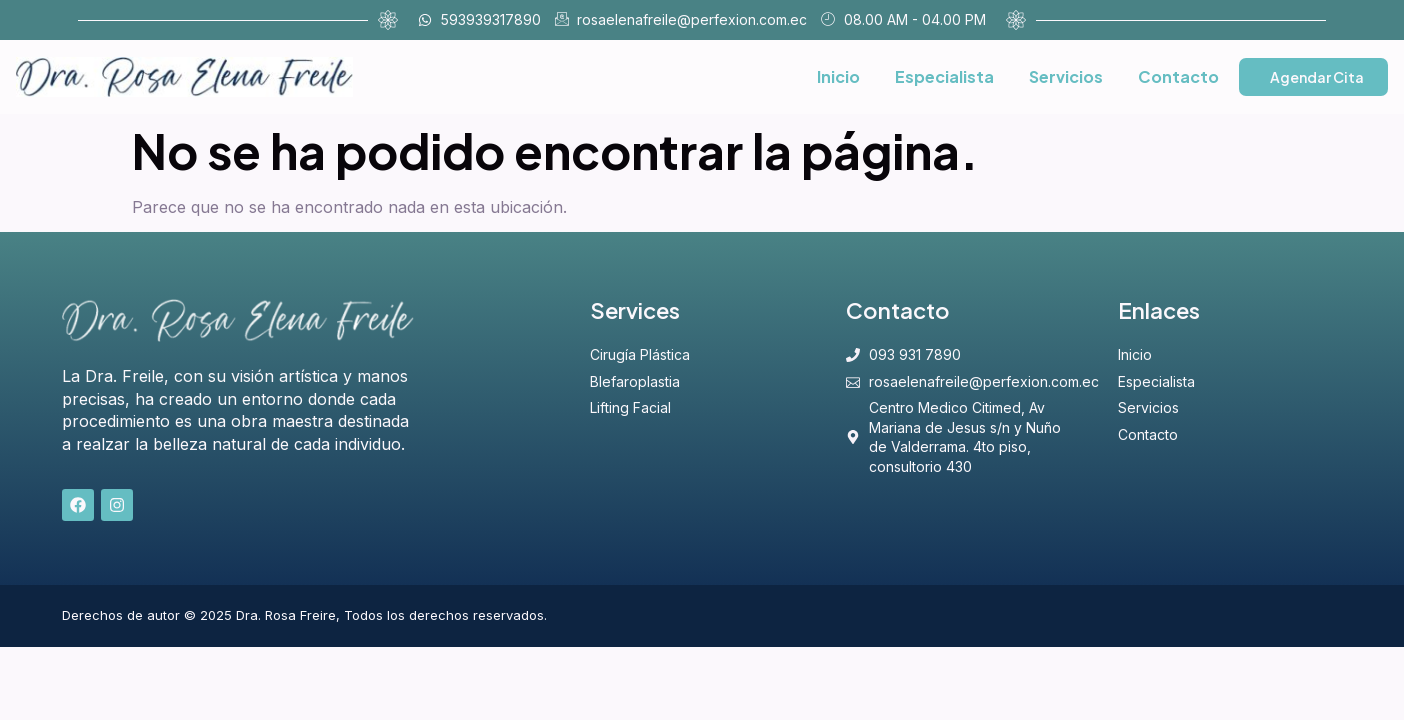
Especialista (944, 76)
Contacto (1178, 76)
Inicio (838, 76)
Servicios (1066, 76)
